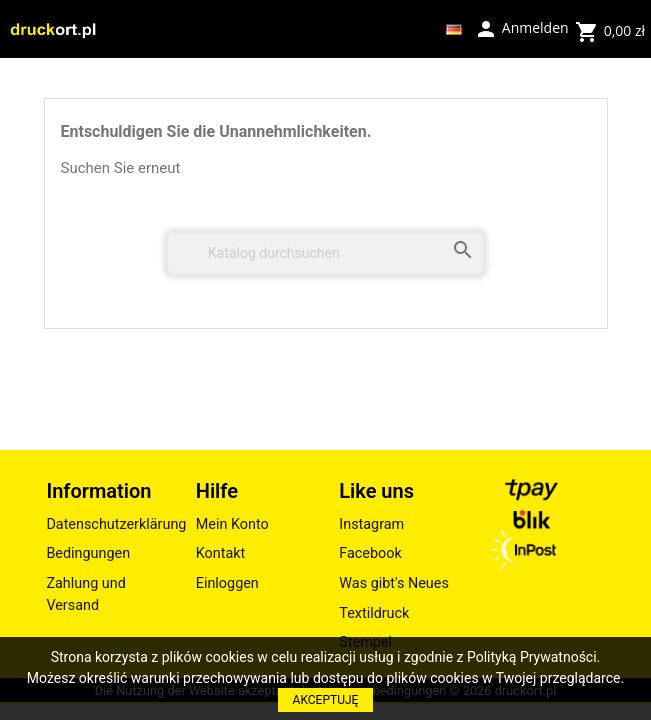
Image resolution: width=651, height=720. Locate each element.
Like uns (376, 491)
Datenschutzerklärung (110, 524)
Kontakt (221, 553)
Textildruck (374, 613)
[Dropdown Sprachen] (454, 29)
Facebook (370, 553)
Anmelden (521, 27)
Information (98, 491)
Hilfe (217, 491)
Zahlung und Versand (85, 594)
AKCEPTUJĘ (326, 700)
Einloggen (227, 583)
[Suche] (325, 253)
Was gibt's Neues (394, 583)
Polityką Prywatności (532, 657)
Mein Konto (232, 524)
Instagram (371, 524)
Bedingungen (88, 553)
